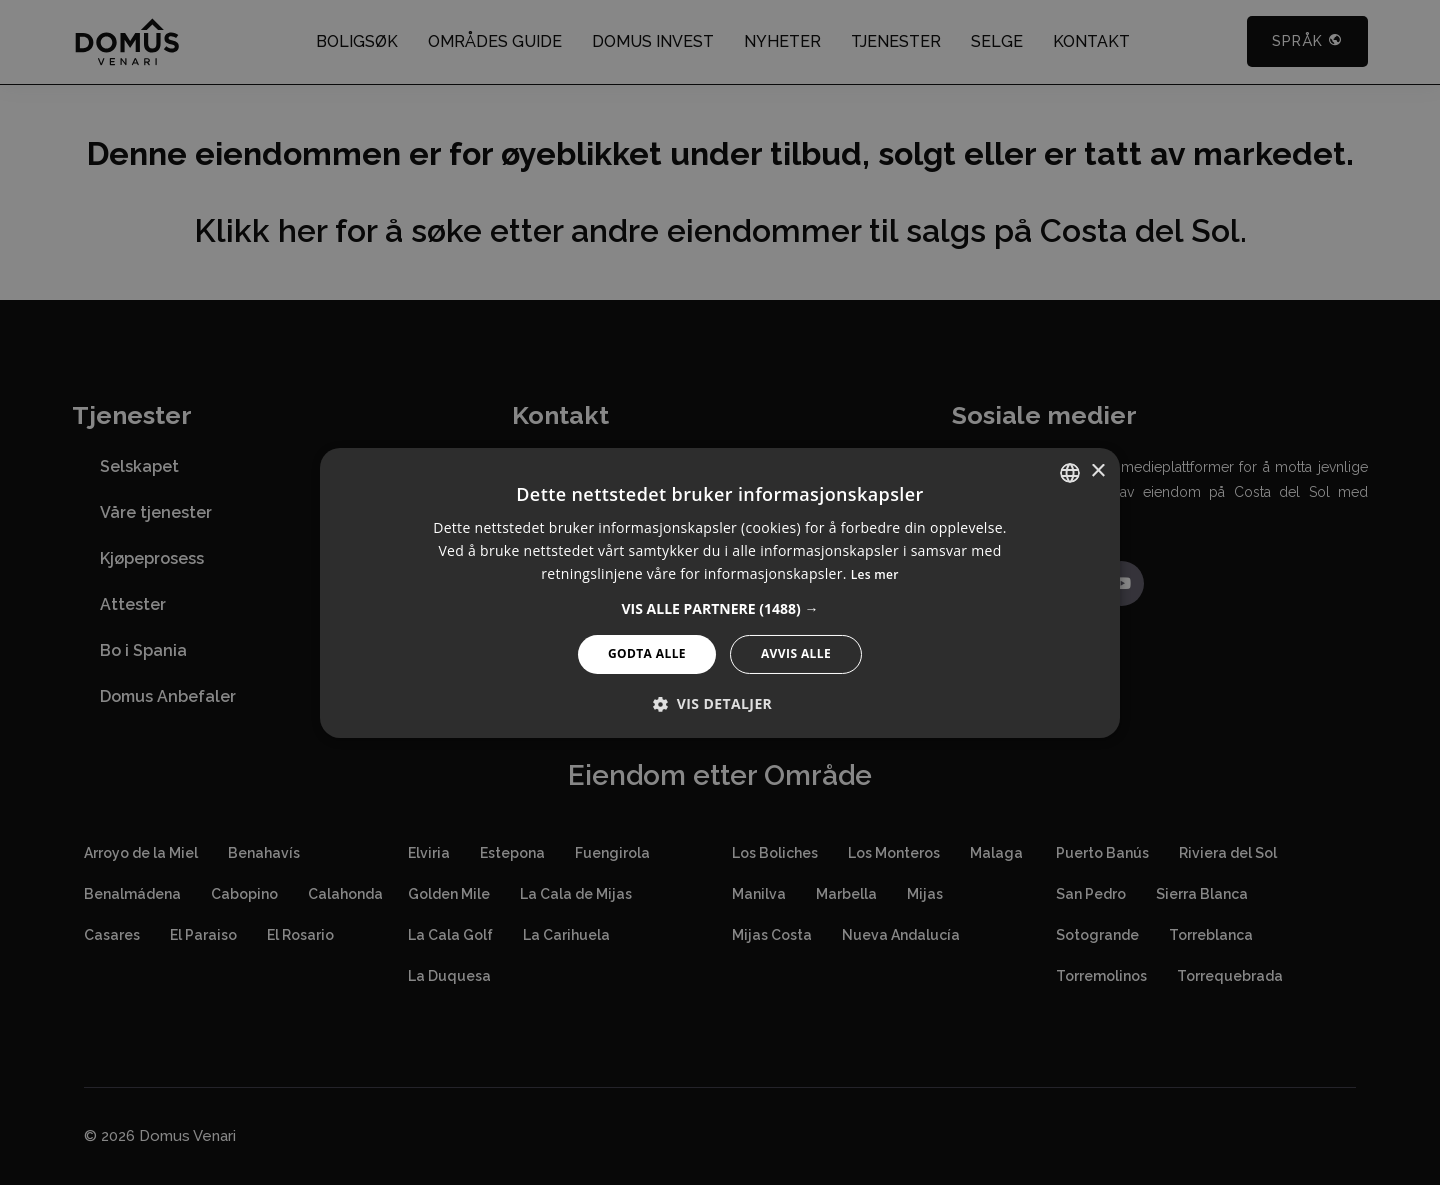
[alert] (720, 592)
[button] (720, 609)
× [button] (1097, 471)
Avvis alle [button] (796, 653)
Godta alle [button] (647, 653)
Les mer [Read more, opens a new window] (875, 574)
